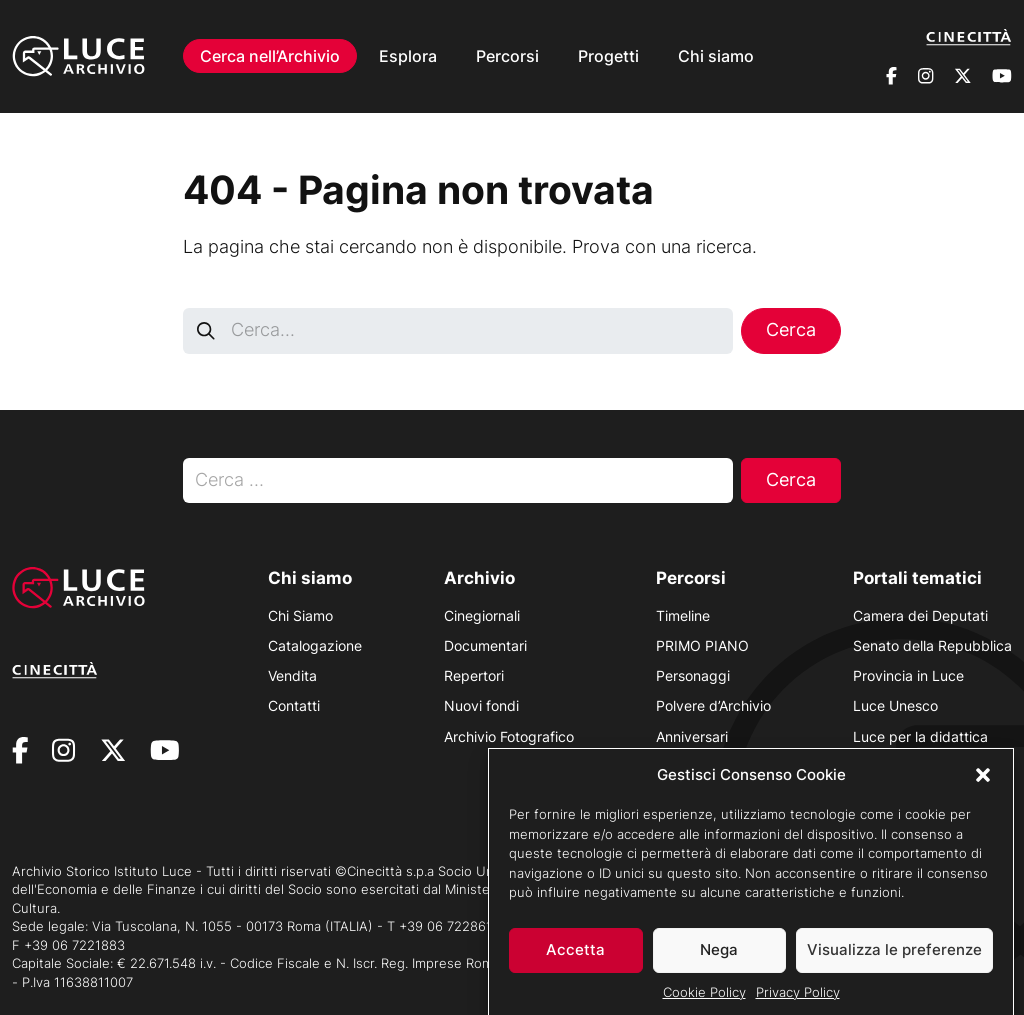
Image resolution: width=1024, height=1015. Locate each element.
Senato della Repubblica (932, 645)
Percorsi (507, 56)
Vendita (292, 675)
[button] (983, 781)
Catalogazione (315, 645)
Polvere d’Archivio (713, 705)
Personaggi (693, 675)
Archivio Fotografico (509, 736)
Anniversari (692, 736)
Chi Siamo (300, 615)
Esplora (408, 56)
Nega (719, 956)
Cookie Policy (704, 998)
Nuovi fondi (481, 705)
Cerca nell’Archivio (270, 56)
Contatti (294, 705)
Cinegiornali (482, 615)
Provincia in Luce (908, 675)
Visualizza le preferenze (894, 956)
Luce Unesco (895, 705)
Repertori (474, 675)
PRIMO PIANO (702, 645)
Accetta (575, 956)
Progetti (608, 56)
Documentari (485, 645)
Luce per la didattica (920, 736)
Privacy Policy (798, 998)
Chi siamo (716, 56)
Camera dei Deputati (920, 615)
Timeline (683, 615)
